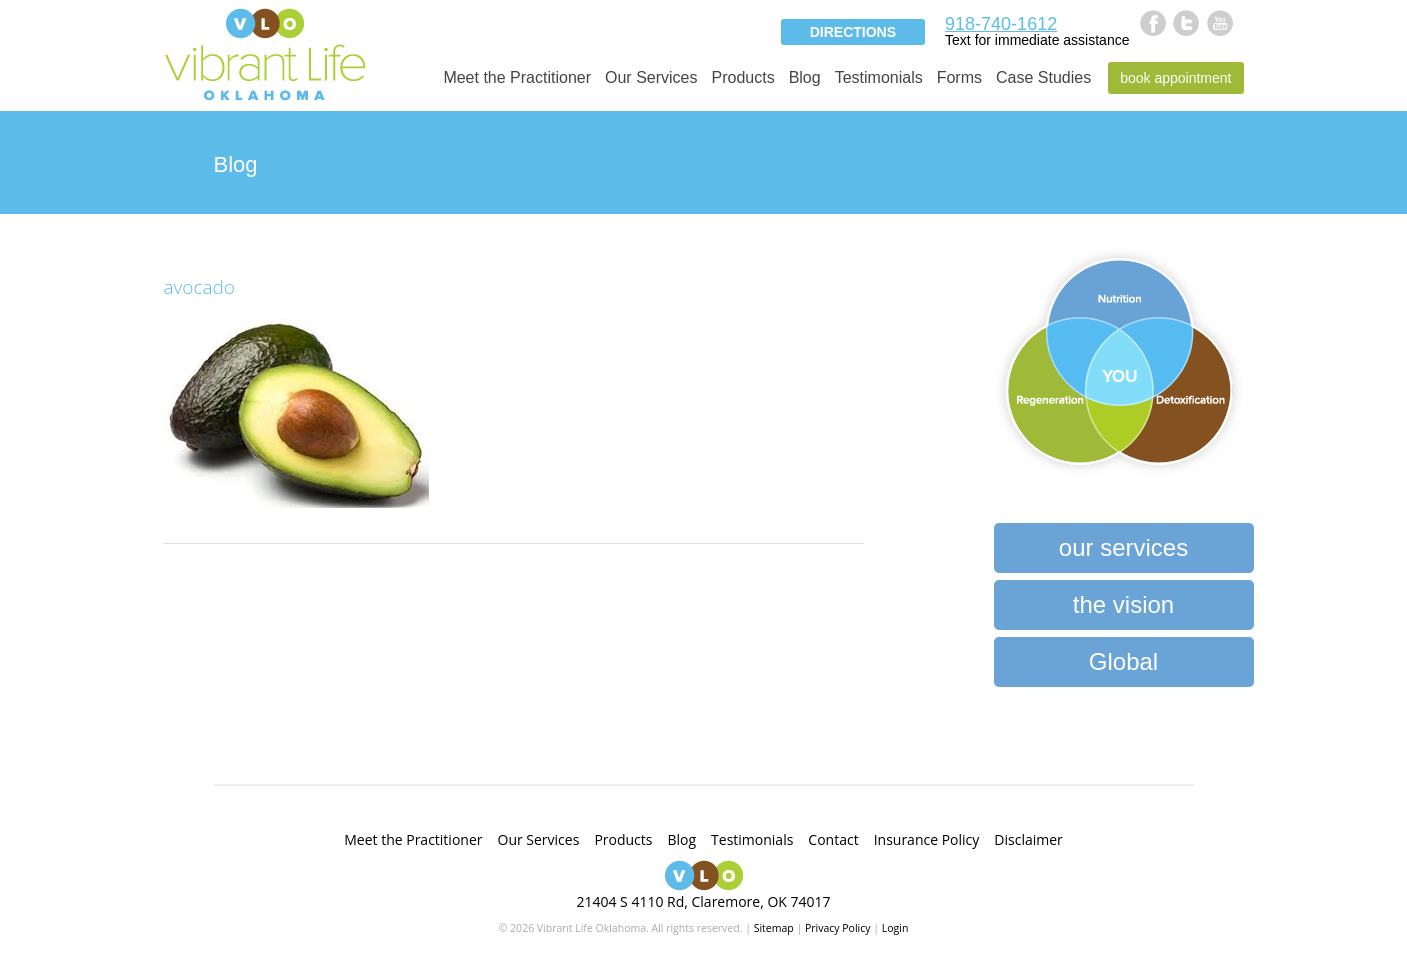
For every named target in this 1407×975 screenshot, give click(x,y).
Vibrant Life (265, 52)
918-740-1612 (1001, 24)
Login (895, 928)
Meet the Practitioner (517, 77)
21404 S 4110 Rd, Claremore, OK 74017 (703, 901)
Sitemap (774, 928)
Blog (805, 77)
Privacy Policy (838, 928)
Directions (853, 32)
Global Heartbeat (1123, 667)
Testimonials (879, 77)
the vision (1123, 604)
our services (1123, 547)
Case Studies (1043, 77)
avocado (199, 287)
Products (742, 77)
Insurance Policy (927, 839)
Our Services (651, 77)
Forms (959, 77)
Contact (833, 839)
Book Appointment (1175, 78)
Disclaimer (1028, 839)
